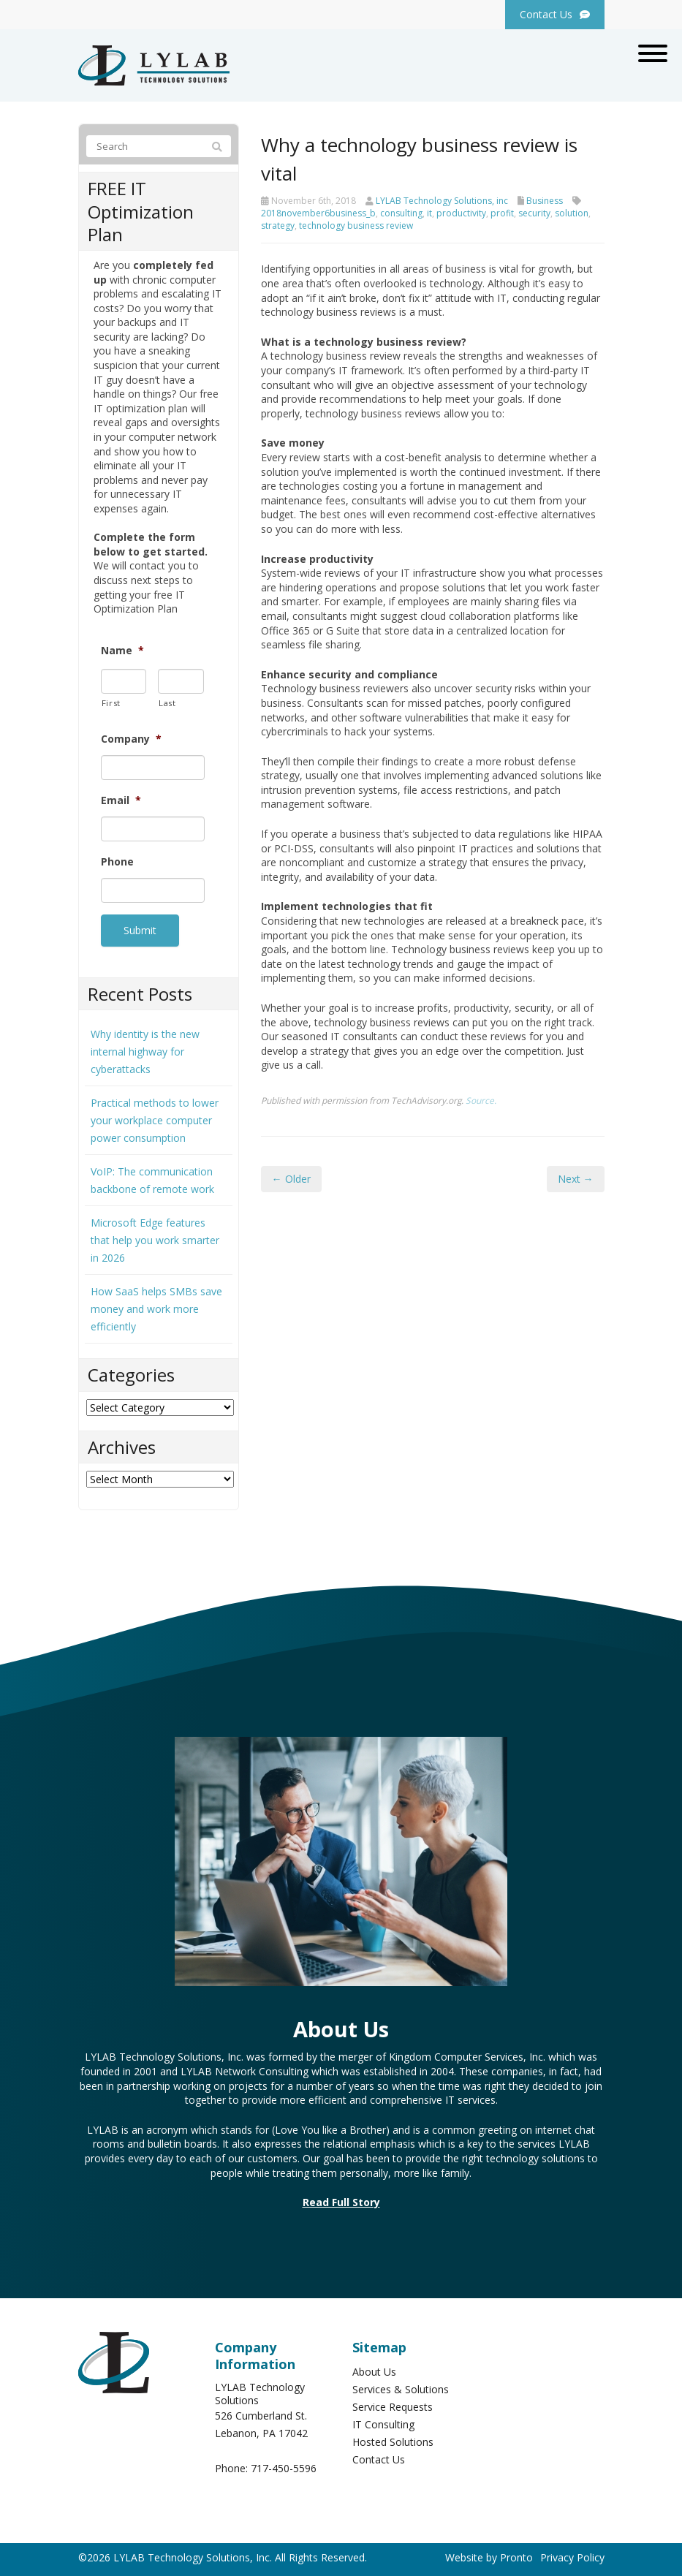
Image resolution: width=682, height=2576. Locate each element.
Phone (117, 861)
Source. (481, 1100)
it (429, 213)
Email (121, 800)
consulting (401, 213)
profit (502, 213)
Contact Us (378, 2456)
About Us (374, 2369)
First (111, 702)
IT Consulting (383, 2421)
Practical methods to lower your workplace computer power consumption (155, 1117)
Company (131, 739)
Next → (576, 1179)
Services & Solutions (400, 2386)
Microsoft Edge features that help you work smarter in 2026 (155, 1237)
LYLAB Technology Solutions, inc (442, 200)
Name (122, 650)
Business (544, 200)
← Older (291, 1179)
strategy (278, 225)
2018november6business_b (318, 213)
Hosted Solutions (392, 2439)
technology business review (356, 225)
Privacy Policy (572, 2554)
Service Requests (392, 2404)
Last (167, 702)
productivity (461, 213)
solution (571, 213)
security (534, 213)
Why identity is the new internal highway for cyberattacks (145, 1048)
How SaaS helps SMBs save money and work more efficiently (156, 1305)
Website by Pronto (489, 2554)
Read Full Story (341, 2199)
